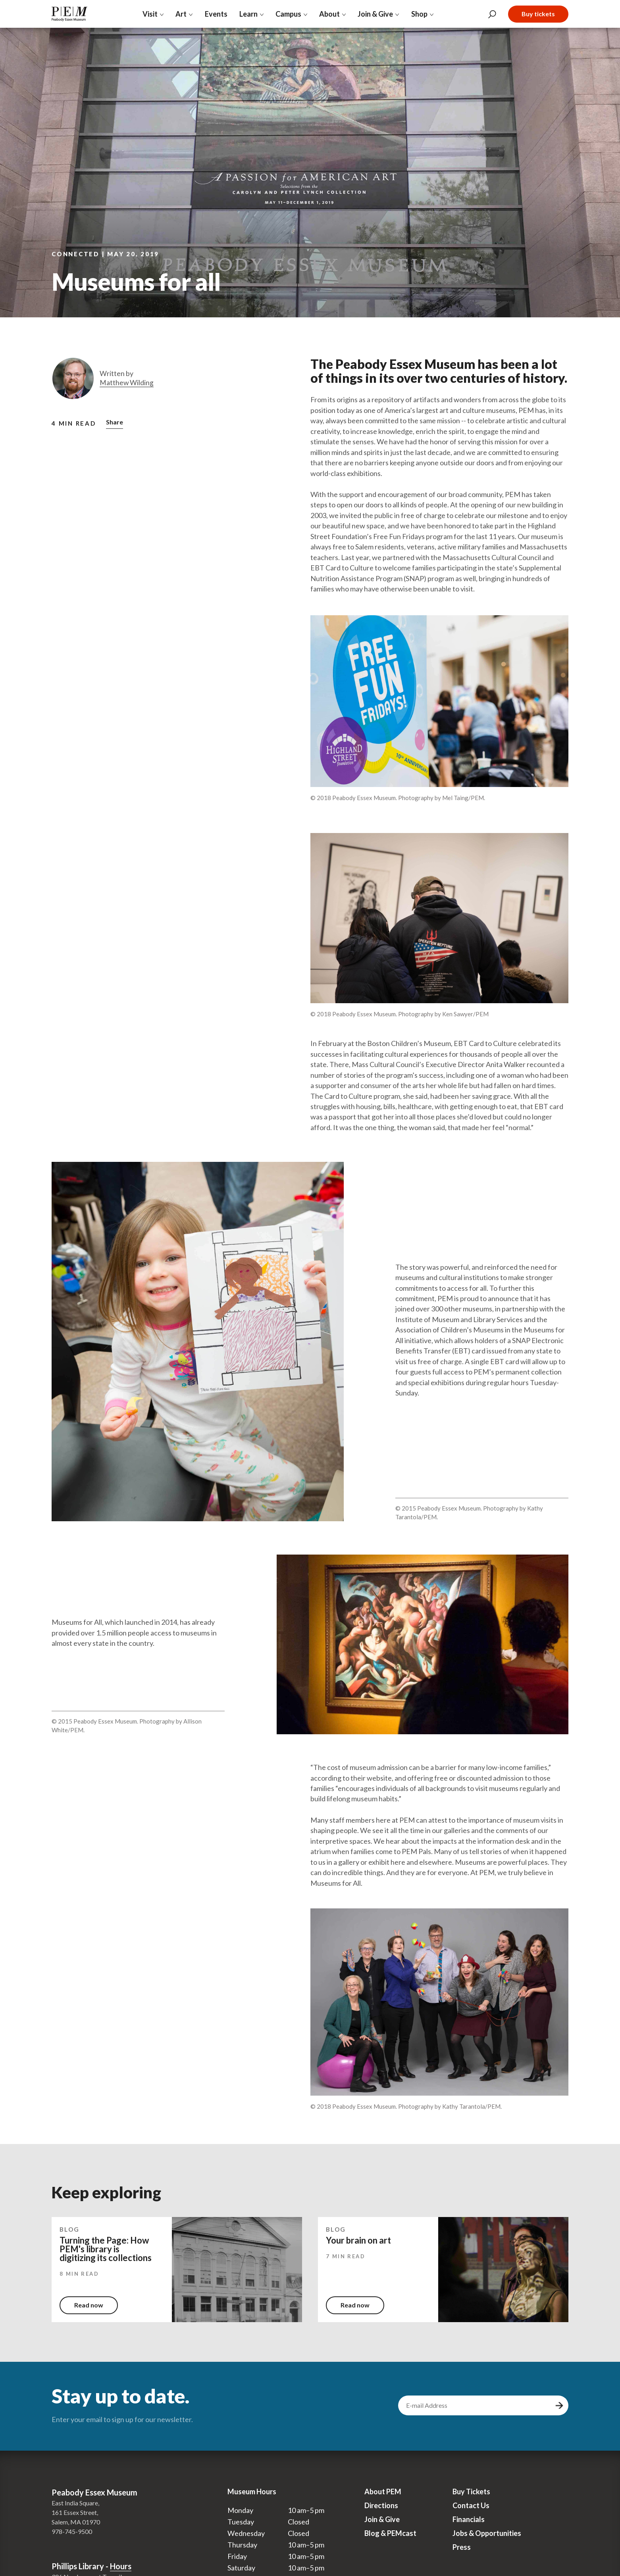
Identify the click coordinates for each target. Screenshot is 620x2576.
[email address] (475, 2405)
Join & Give (382, 2519)
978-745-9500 (72, 2531)
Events (216, 14)
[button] (114, 423)
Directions (381, 2505)
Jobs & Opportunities (486, 2533)
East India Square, (75, 2503)
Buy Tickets (471, 2491)
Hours (120, 2566)
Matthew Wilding (127, 382)
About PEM (382, 2491)
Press (461, 2547)
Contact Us (470, 2505)
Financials (468, 2519)
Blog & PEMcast (390, 2533)
